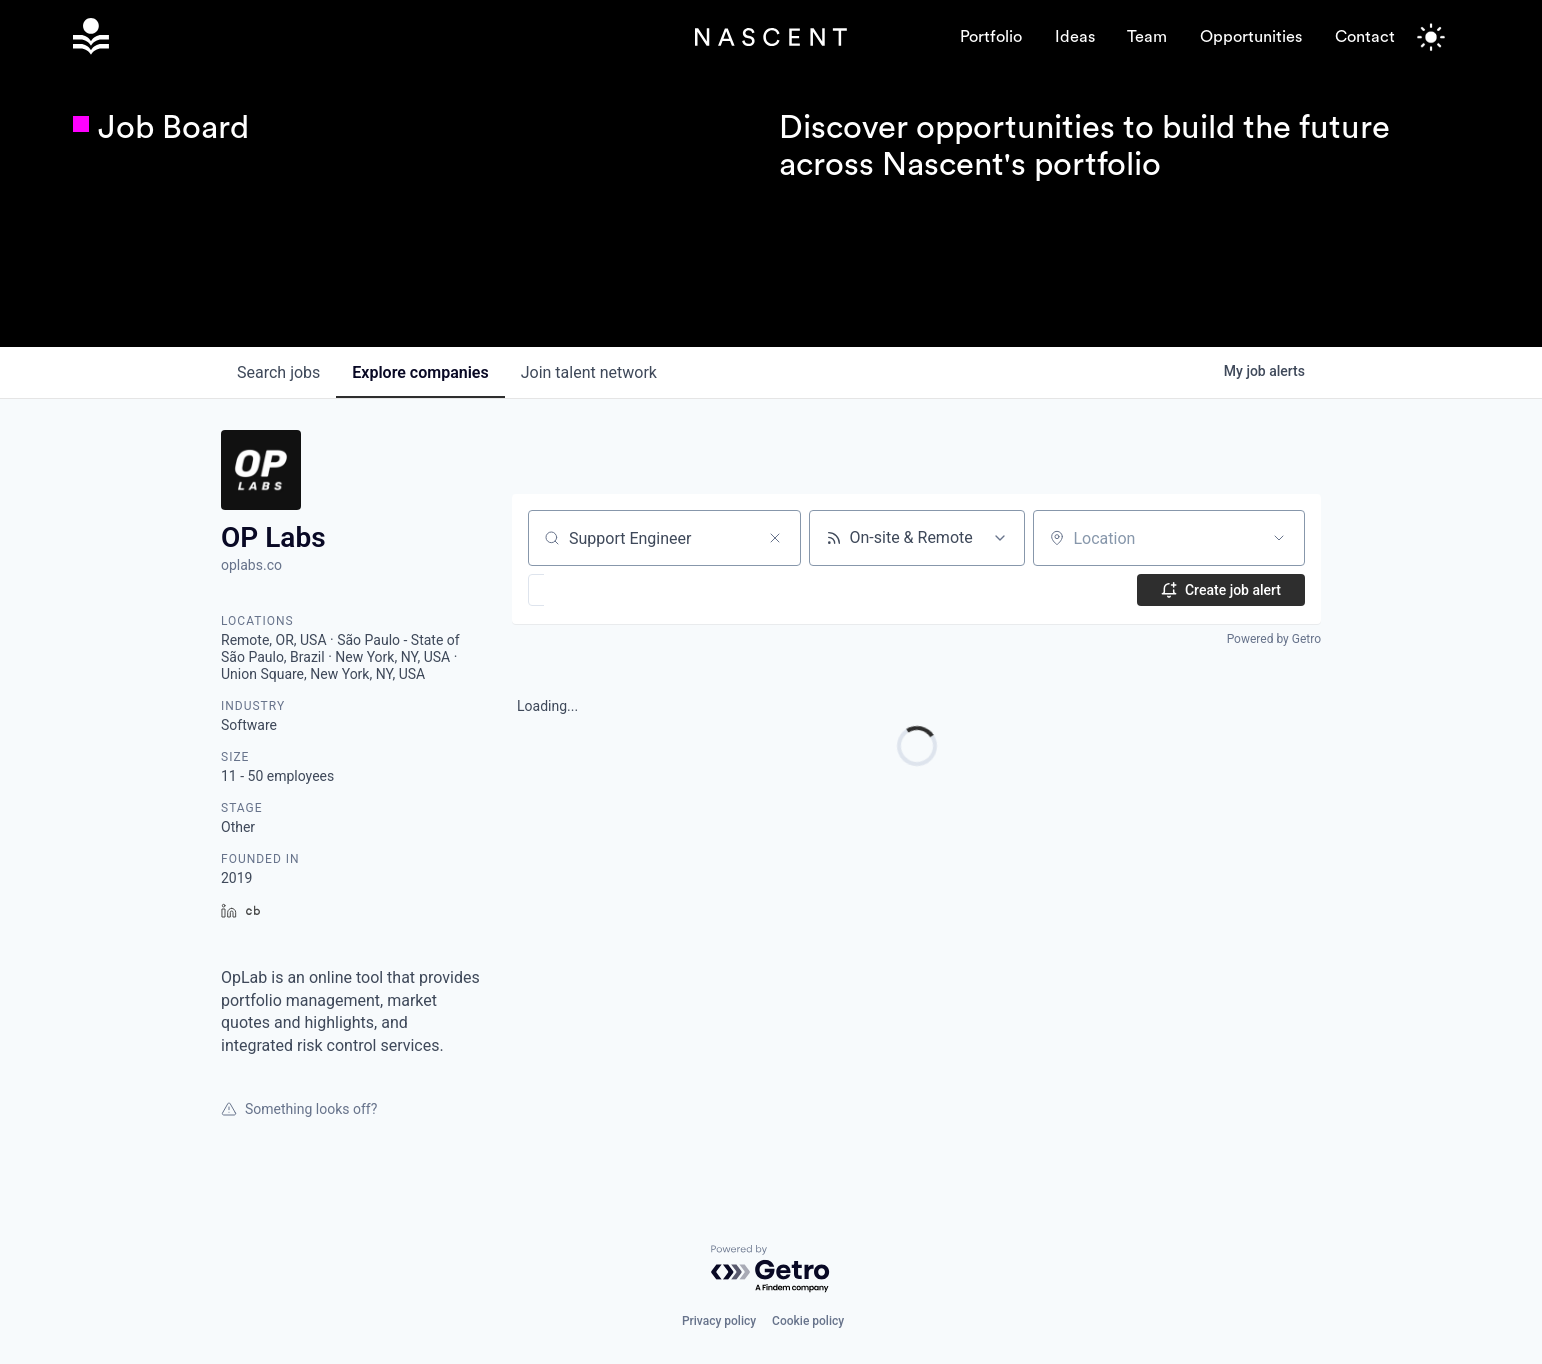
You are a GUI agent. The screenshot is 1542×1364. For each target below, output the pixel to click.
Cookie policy (808, 1321)
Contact (1365, 37)
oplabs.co (251, 565)
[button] (594, 590)
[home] (384, 36)
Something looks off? (299, 1109)
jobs (278, 372)
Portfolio (991, 37)
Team (1147, 37)
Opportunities (1251, 37)
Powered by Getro (1274, 639)
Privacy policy (719, 1321)
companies (420, 372)
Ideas (1075, 37)
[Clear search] (775, 538)
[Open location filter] (1279, 538)
